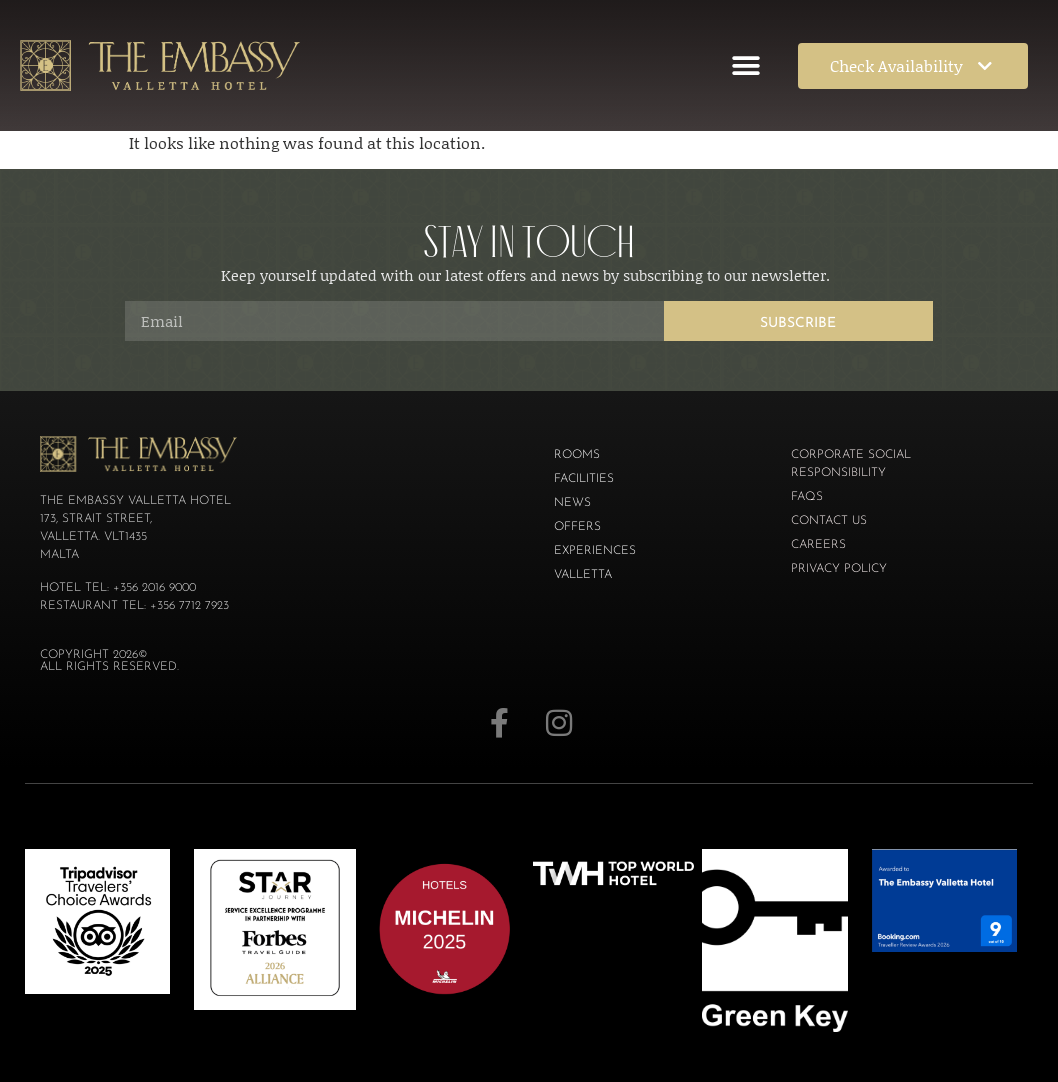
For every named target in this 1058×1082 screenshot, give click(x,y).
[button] (745, 65)
